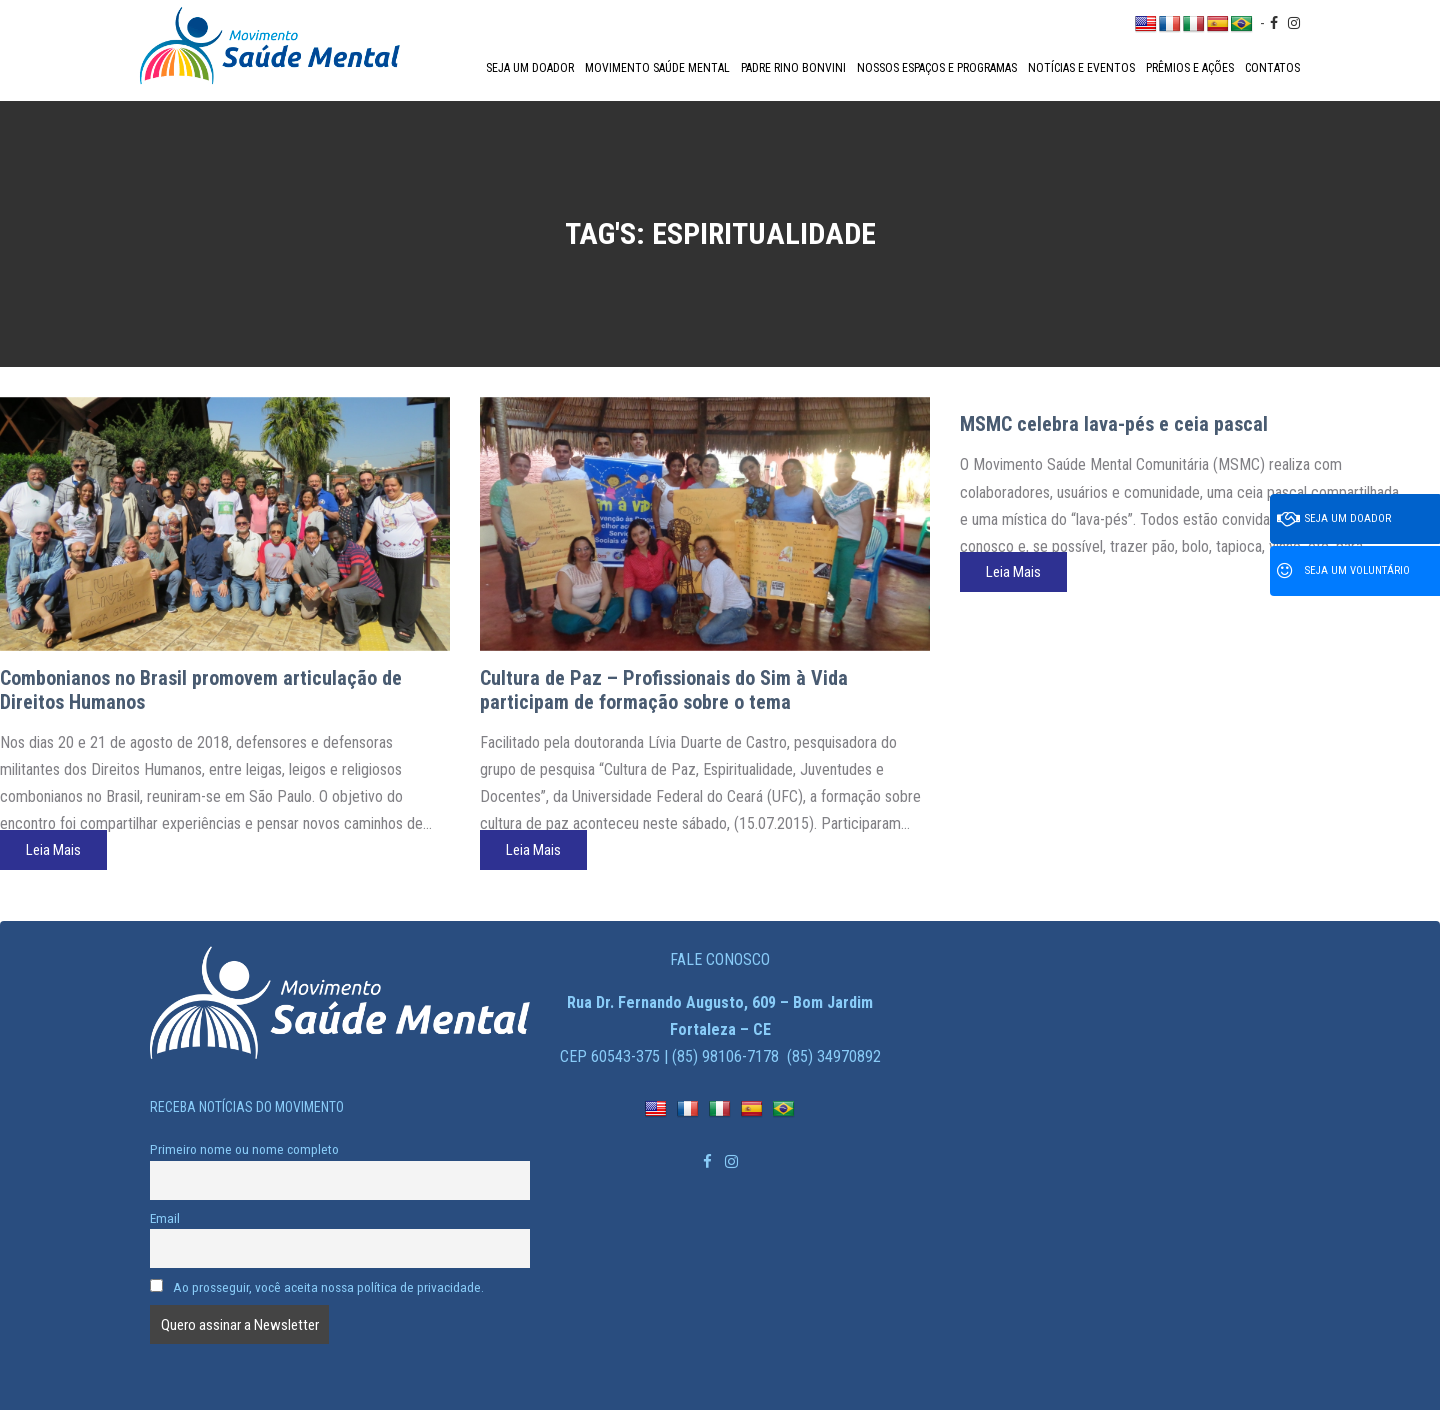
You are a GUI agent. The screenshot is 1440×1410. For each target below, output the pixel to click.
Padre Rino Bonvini (793, 68)
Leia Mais (53, 850)
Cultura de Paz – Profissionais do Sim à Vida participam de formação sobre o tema (664, 690)
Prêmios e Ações (1190, 68)
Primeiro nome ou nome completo (244, 1149)
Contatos (1272, 68)
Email (165, 1218)
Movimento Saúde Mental (657, 68)
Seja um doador (530, 68)
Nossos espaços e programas (937, 68)
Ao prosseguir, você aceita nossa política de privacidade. (317, 1287)
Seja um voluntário (1343, 571)
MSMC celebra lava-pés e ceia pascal (1114, 424)
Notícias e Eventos (1081, 68)
